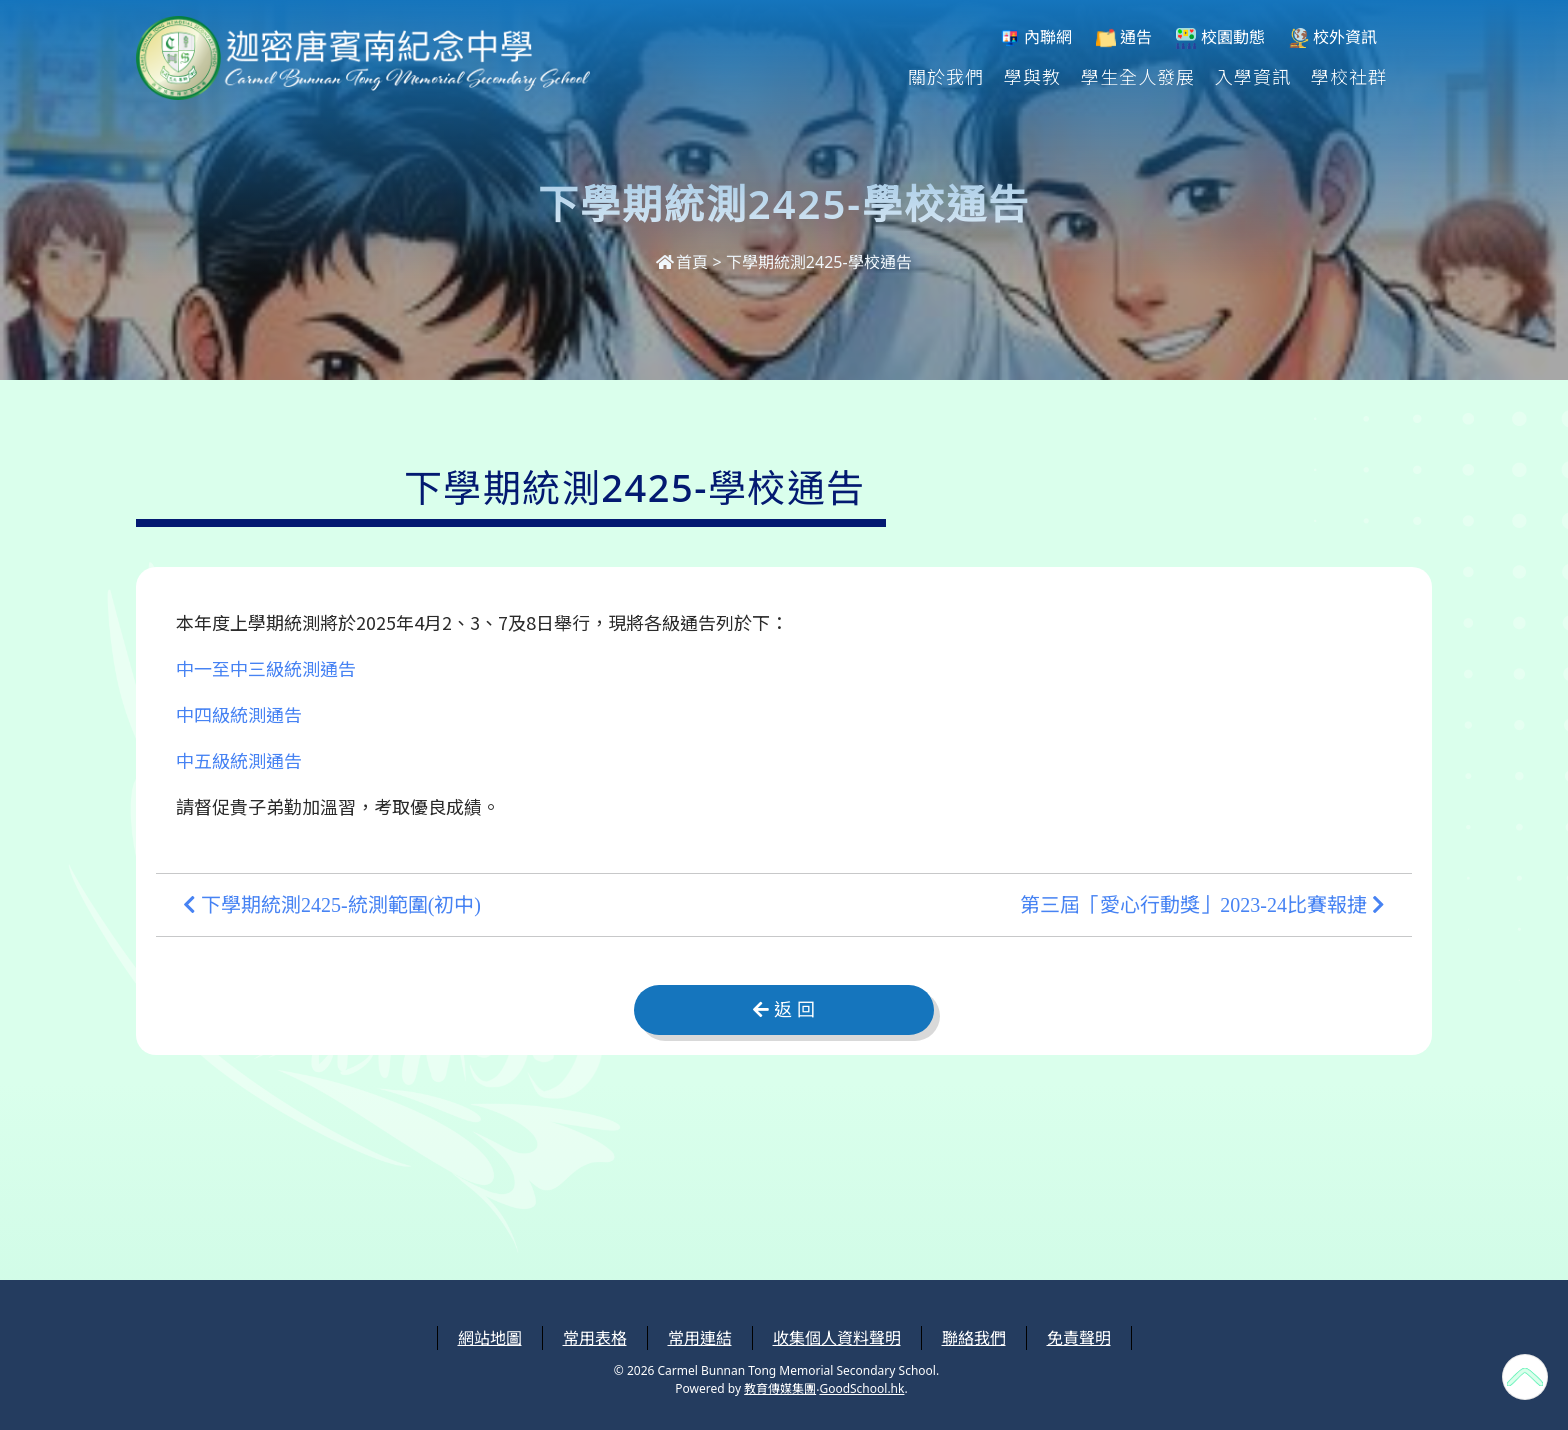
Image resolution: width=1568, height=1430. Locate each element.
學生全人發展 (1138, 76)
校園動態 (1220, 37)
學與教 (1032, 76)
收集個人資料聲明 (837, 1338)
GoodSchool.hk (861, 1388)
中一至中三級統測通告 (266, 668)
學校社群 (1349, 76)
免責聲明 (1079, 1338)
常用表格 (595, 1338)
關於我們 (946, 76)
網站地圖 (490, 1338)
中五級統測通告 (239, 760)
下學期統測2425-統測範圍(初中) (332, 905)
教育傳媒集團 (780, 1388)
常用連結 (700, 1338)
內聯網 (1036, 37)
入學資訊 (1253, 76)
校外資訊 (1333, 37)
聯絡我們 (974, 1338)
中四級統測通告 (239, 714)
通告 (1124, 37)
